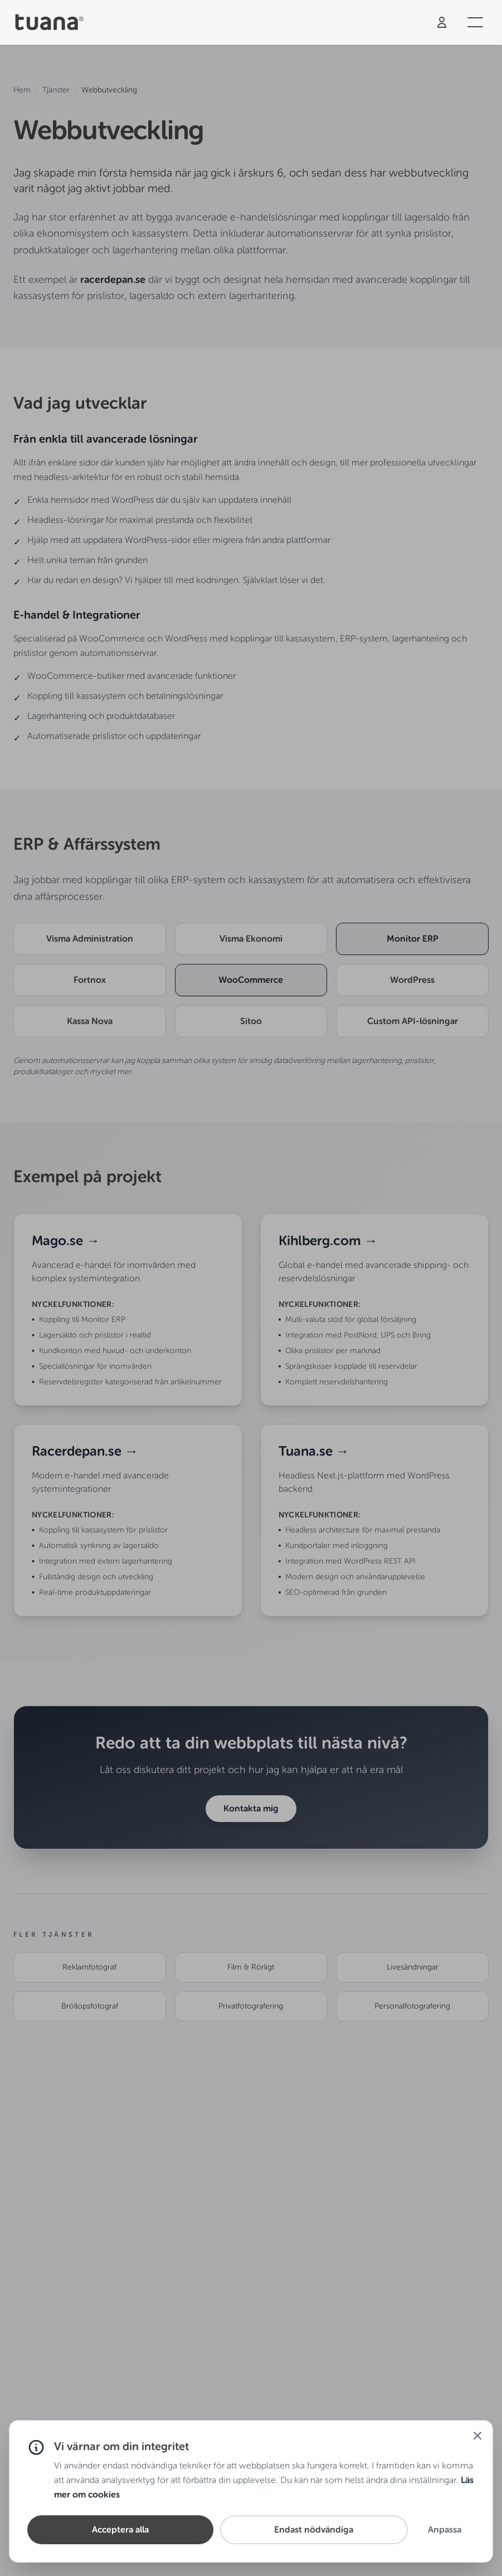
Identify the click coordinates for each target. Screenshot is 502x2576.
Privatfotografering (250, 2006)
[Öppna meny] (475, 22)
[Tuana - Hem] (52, 22)
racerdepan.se (112, 279)
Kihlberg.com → (328, 1240)
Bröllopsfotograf (89, 2006)
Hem (22, 90)
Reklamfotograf (89, 1967)
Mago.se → (66, 1240)
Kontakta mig (251, 1808)
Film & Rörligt (250, 1967)
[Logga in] (441, 22)
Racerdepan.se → (85, 1450)
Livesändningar (412, 1967)
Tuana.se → (314, 1450)
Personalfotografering (412, 2006)
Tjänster (56, 90)
